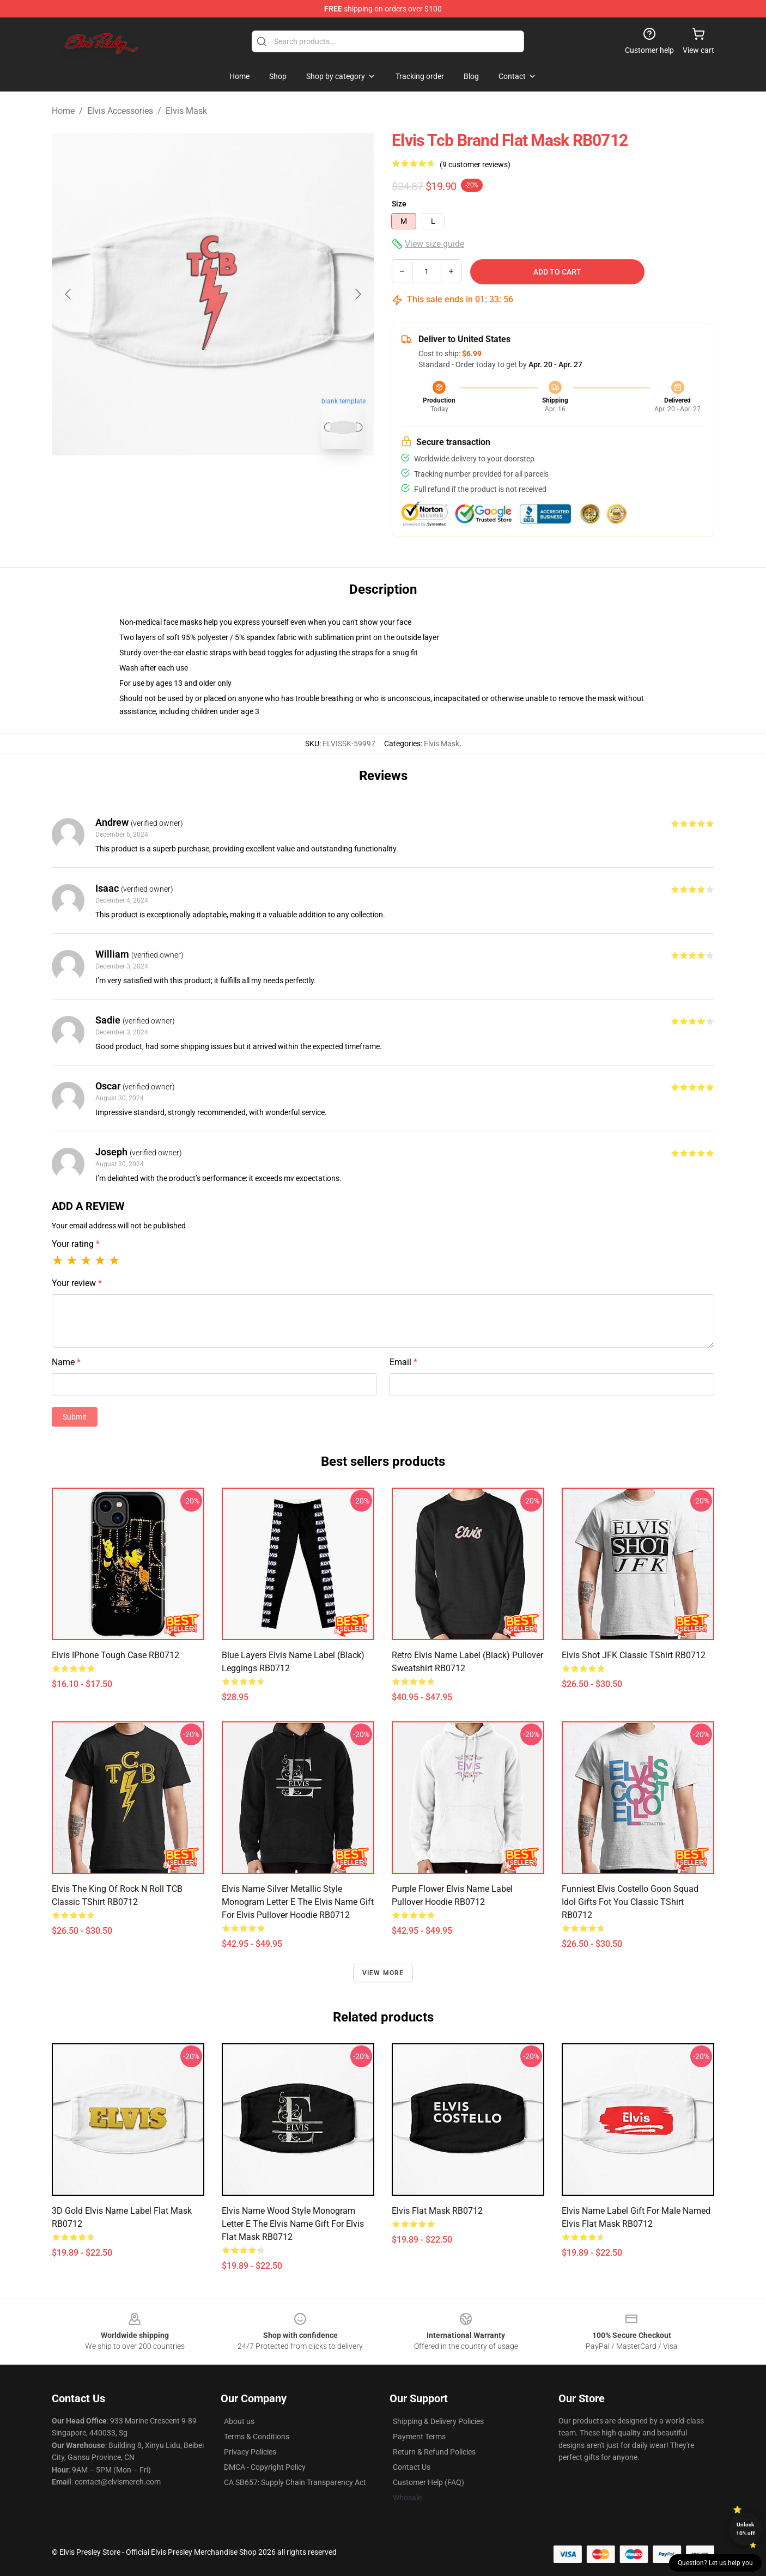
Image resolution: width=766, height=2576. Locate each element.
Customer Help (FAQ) (428, 2482)
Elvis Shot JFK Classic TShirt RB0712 (634, 1655)
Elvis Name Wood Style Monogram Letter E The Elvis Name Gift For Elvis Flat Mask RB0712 (293, 2224)
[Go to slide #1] (185, 481)
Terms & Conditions (256, 2436)
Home (63, 111)
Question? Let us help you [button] (715, 2563)
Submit (75, 1416)
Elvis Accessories (120, 111)
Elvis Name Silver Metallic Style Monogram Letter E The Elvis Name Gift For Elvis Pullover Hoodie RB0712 (298, 1902)
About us (239, 2421)
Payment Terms (419, 2436)
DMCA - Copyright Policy (265, 2467)
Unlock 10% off (745, 2529)
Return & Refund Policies (434, 2451)
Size (399, 203)
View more (383, 1973)
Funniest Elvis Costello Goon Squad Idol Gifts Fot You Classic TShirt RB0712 (630, 1902)
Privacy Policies (250, 2451)
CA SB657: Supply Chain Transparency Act (295, 2482)
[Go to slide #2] (241, 481)
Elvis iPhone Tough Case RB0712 (115, 1655)
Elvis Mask (186, 111)
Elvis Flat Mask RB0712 (437, 2211)
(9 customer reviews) (475, 164)
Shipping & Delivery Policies (438, 2421)
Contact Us (411, 2467)
